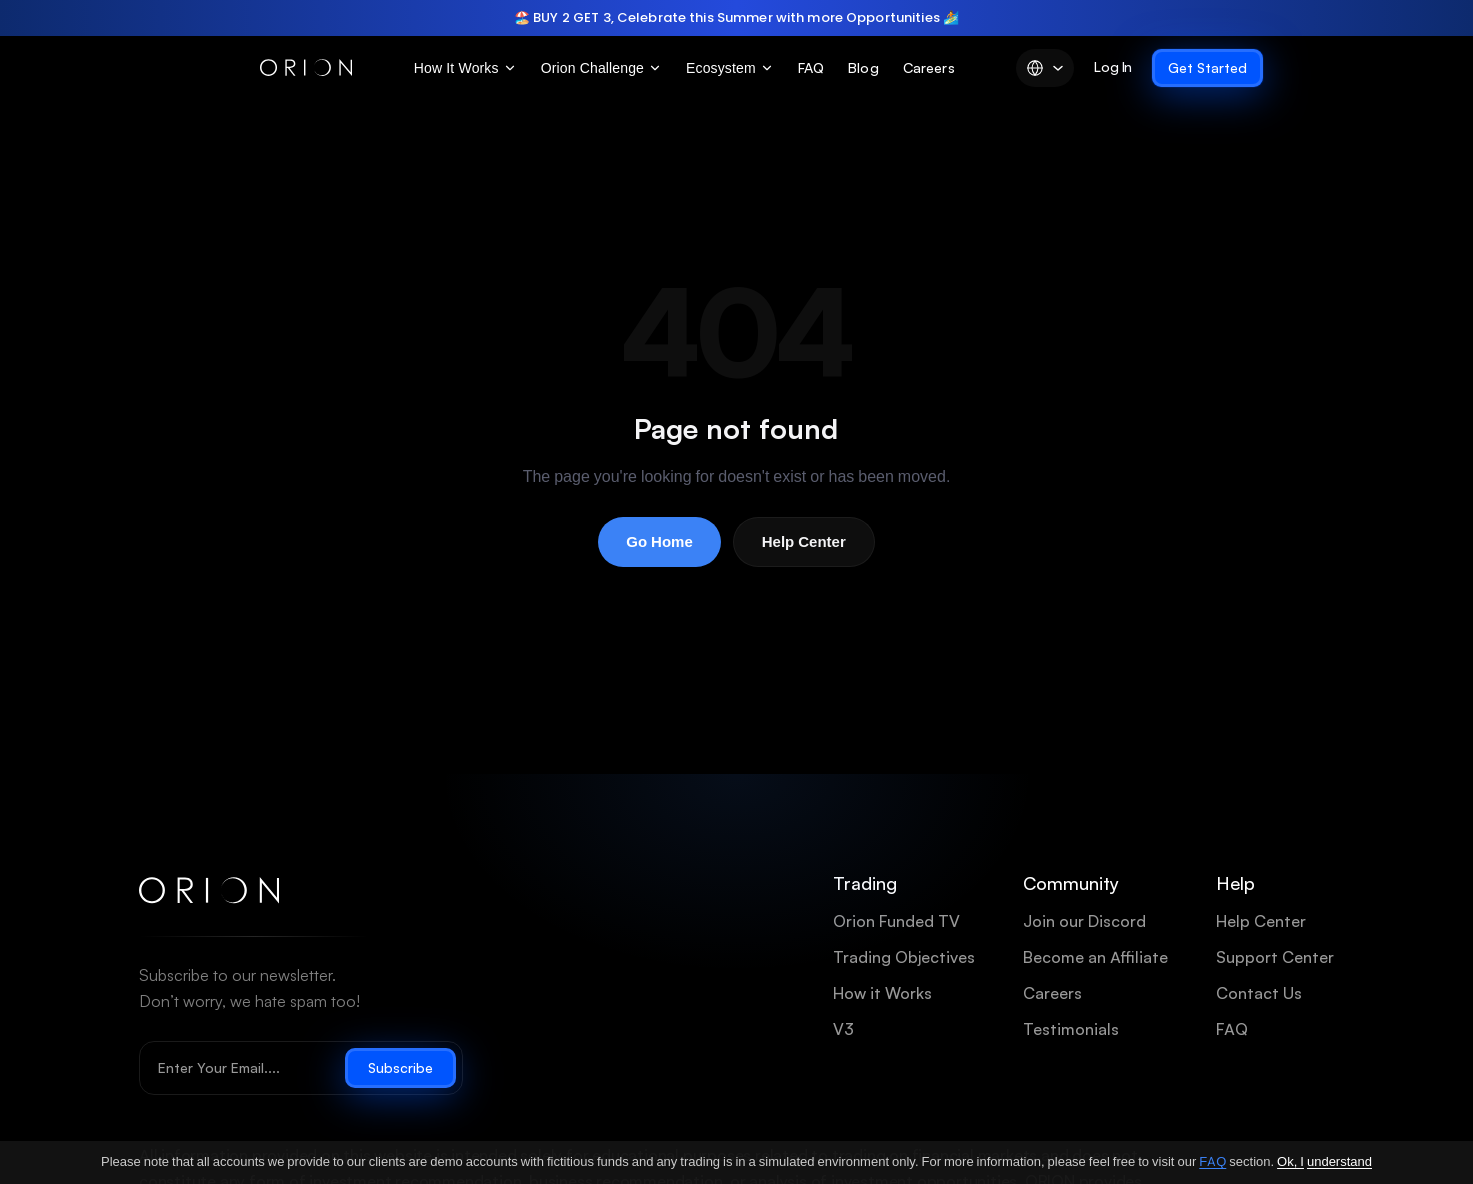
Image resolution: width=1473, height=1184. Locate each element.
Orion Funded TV (896, 921)
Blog (863, 67)
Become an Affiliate (1095, 957)
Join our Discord (1084, 921)
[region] (736, 18)
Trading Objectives (904, 957)
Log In (1112, 66)
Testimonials (1071, 1029)
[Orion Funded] (306, 68)
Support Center (1275, 957)
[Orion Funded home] (209, 890)
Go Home (659, 542)
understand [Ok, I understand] (1339, 1161)
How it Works (882, 993)
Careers (929, 67)
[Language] (1045, 68)
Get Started (1207, 68)
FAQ (811, 67)
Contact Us (1259, 993)
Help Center (804, 542)
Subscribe (400, 1068)
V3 (843, 1029)
